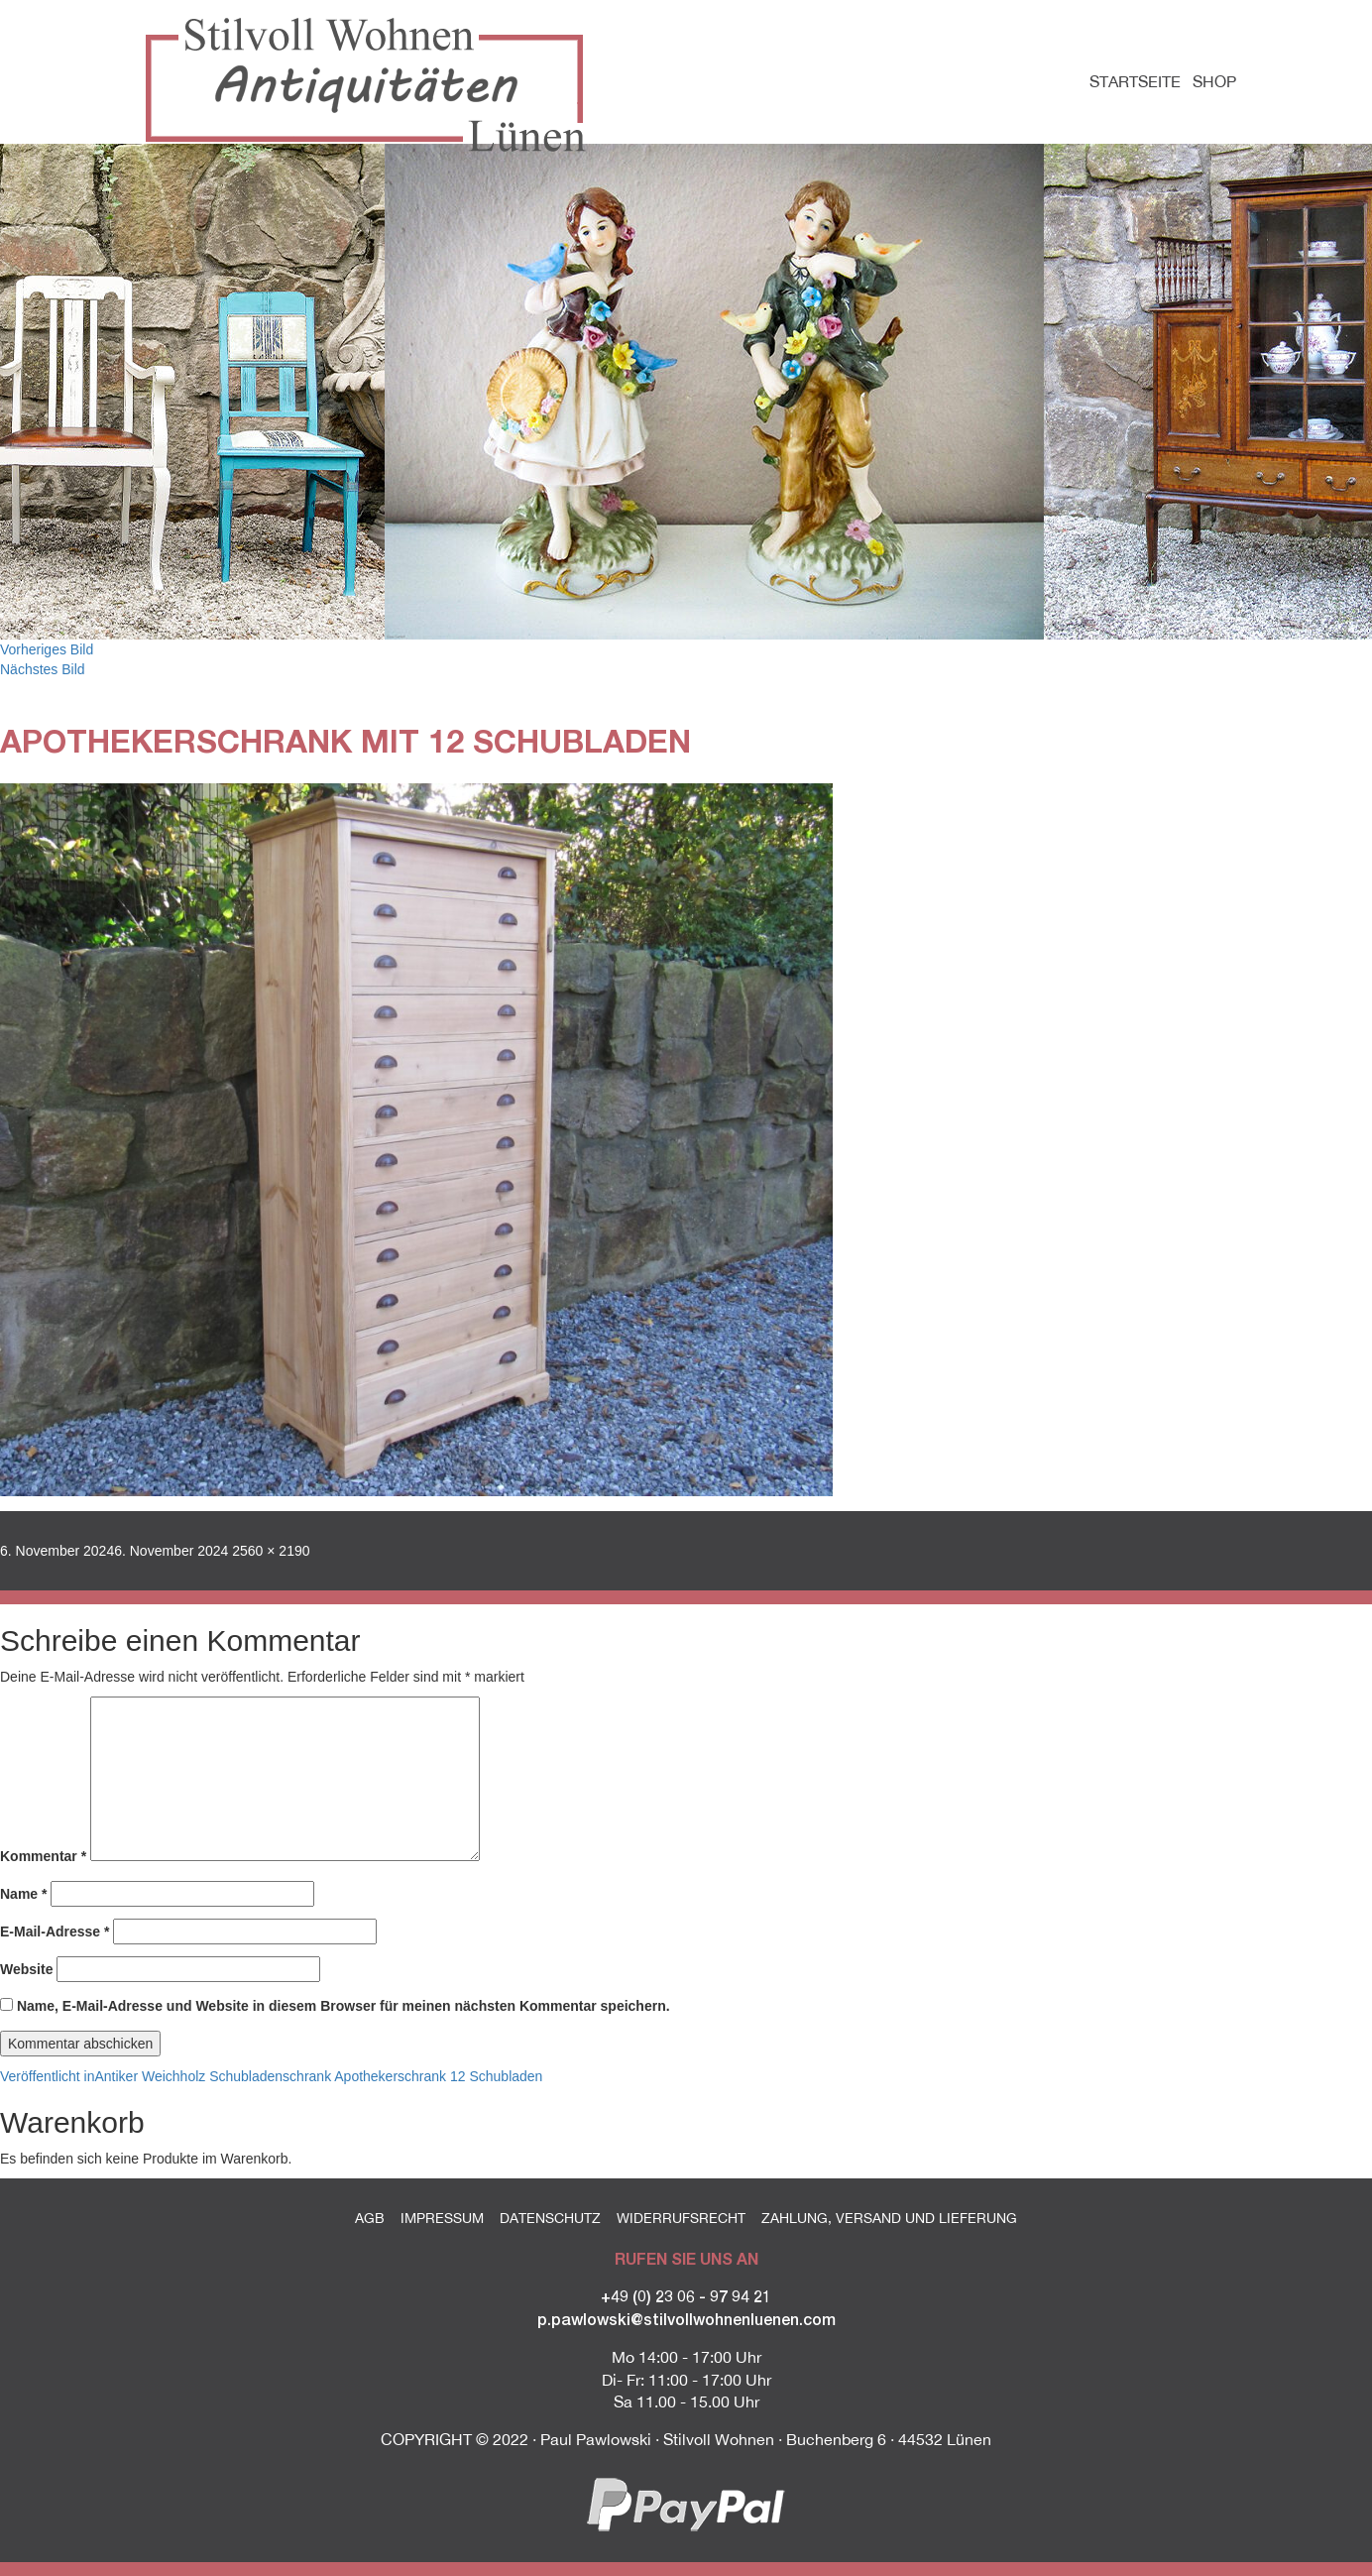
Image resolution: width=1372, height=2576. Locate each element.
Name (23, 1894)
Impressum (442, 2218)
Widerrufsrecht (681, 2218)
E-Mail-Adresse (55, 1931)
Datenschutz (550, 2218)
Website (26, 1969)
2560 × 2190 (270, 1551)
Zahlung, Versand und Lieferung (889, 2218)
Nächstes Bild (42, 669)
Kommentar (43, 1856)
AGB (370, 2218)
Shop (1214, 81)
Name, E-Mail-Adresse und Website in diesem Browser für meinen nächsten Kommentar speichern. (343, 2006)
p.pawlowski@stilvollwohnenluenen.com (686, 2318)
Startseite (1135, 81)
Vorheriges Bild (46, 649)
